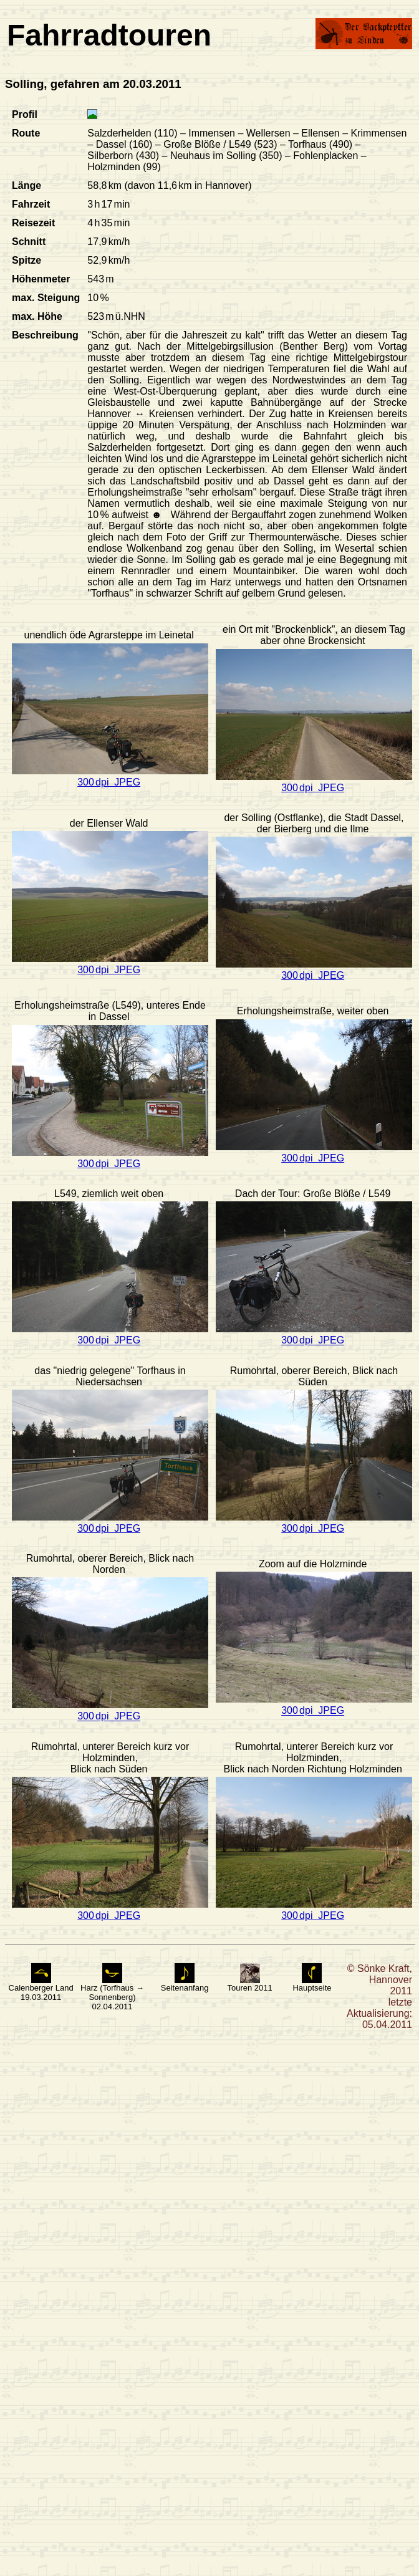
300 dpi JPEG (108, 782)
